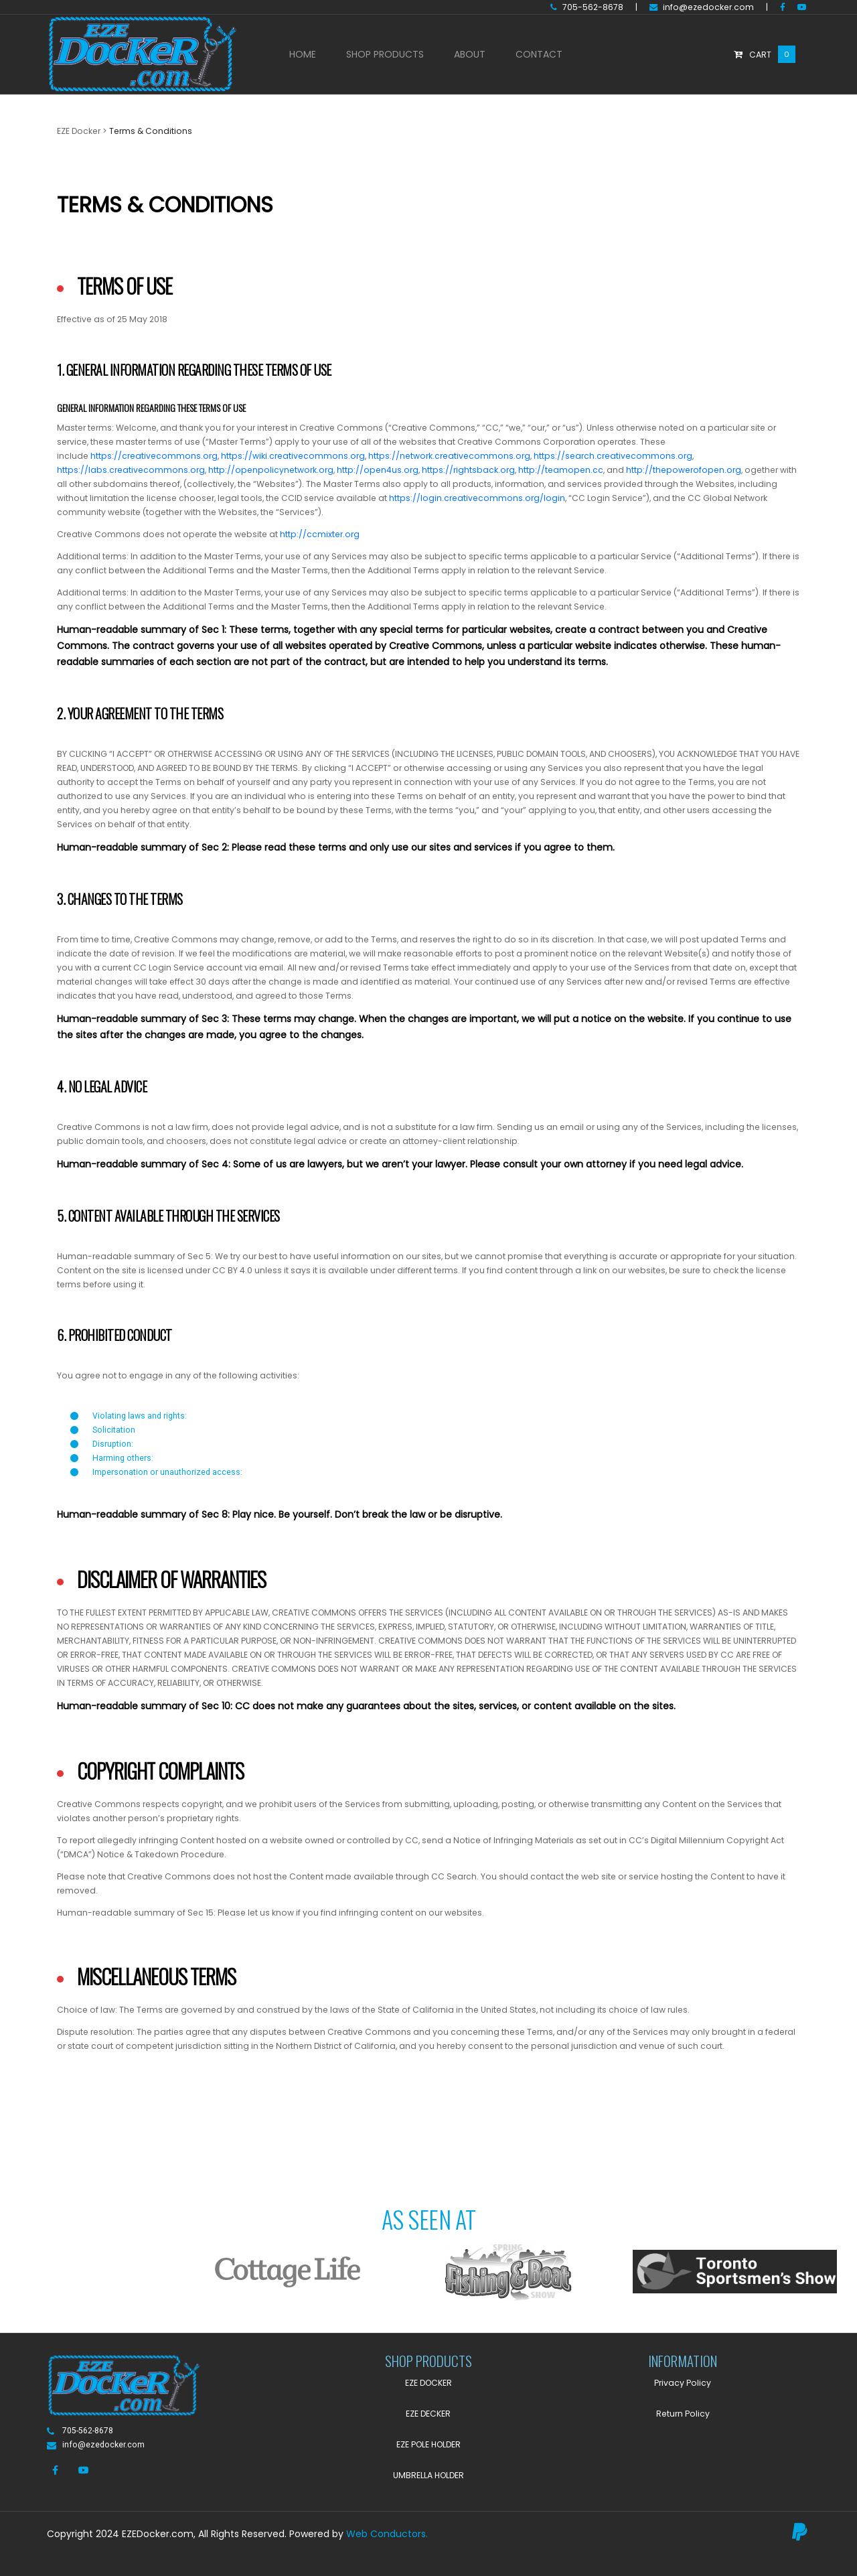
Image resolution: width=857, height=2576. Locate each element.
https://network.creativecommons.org (449, 455)
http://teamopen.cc (560, 470)
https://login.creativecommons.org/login (477, 498)
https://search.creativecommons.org (613, 455)
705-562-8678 (586, 7)
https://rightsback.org (468, 470)
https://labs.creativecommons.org (131, 470)
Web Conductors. (387, 2534)
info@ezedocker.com (701, 7)
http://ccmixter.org (320, 534)
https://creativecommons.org (154, 455)
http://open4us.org (377, 470)
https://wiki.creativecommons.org (293, 455)
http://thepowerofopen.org (683, 470)
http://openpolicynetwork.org (270, 470)
